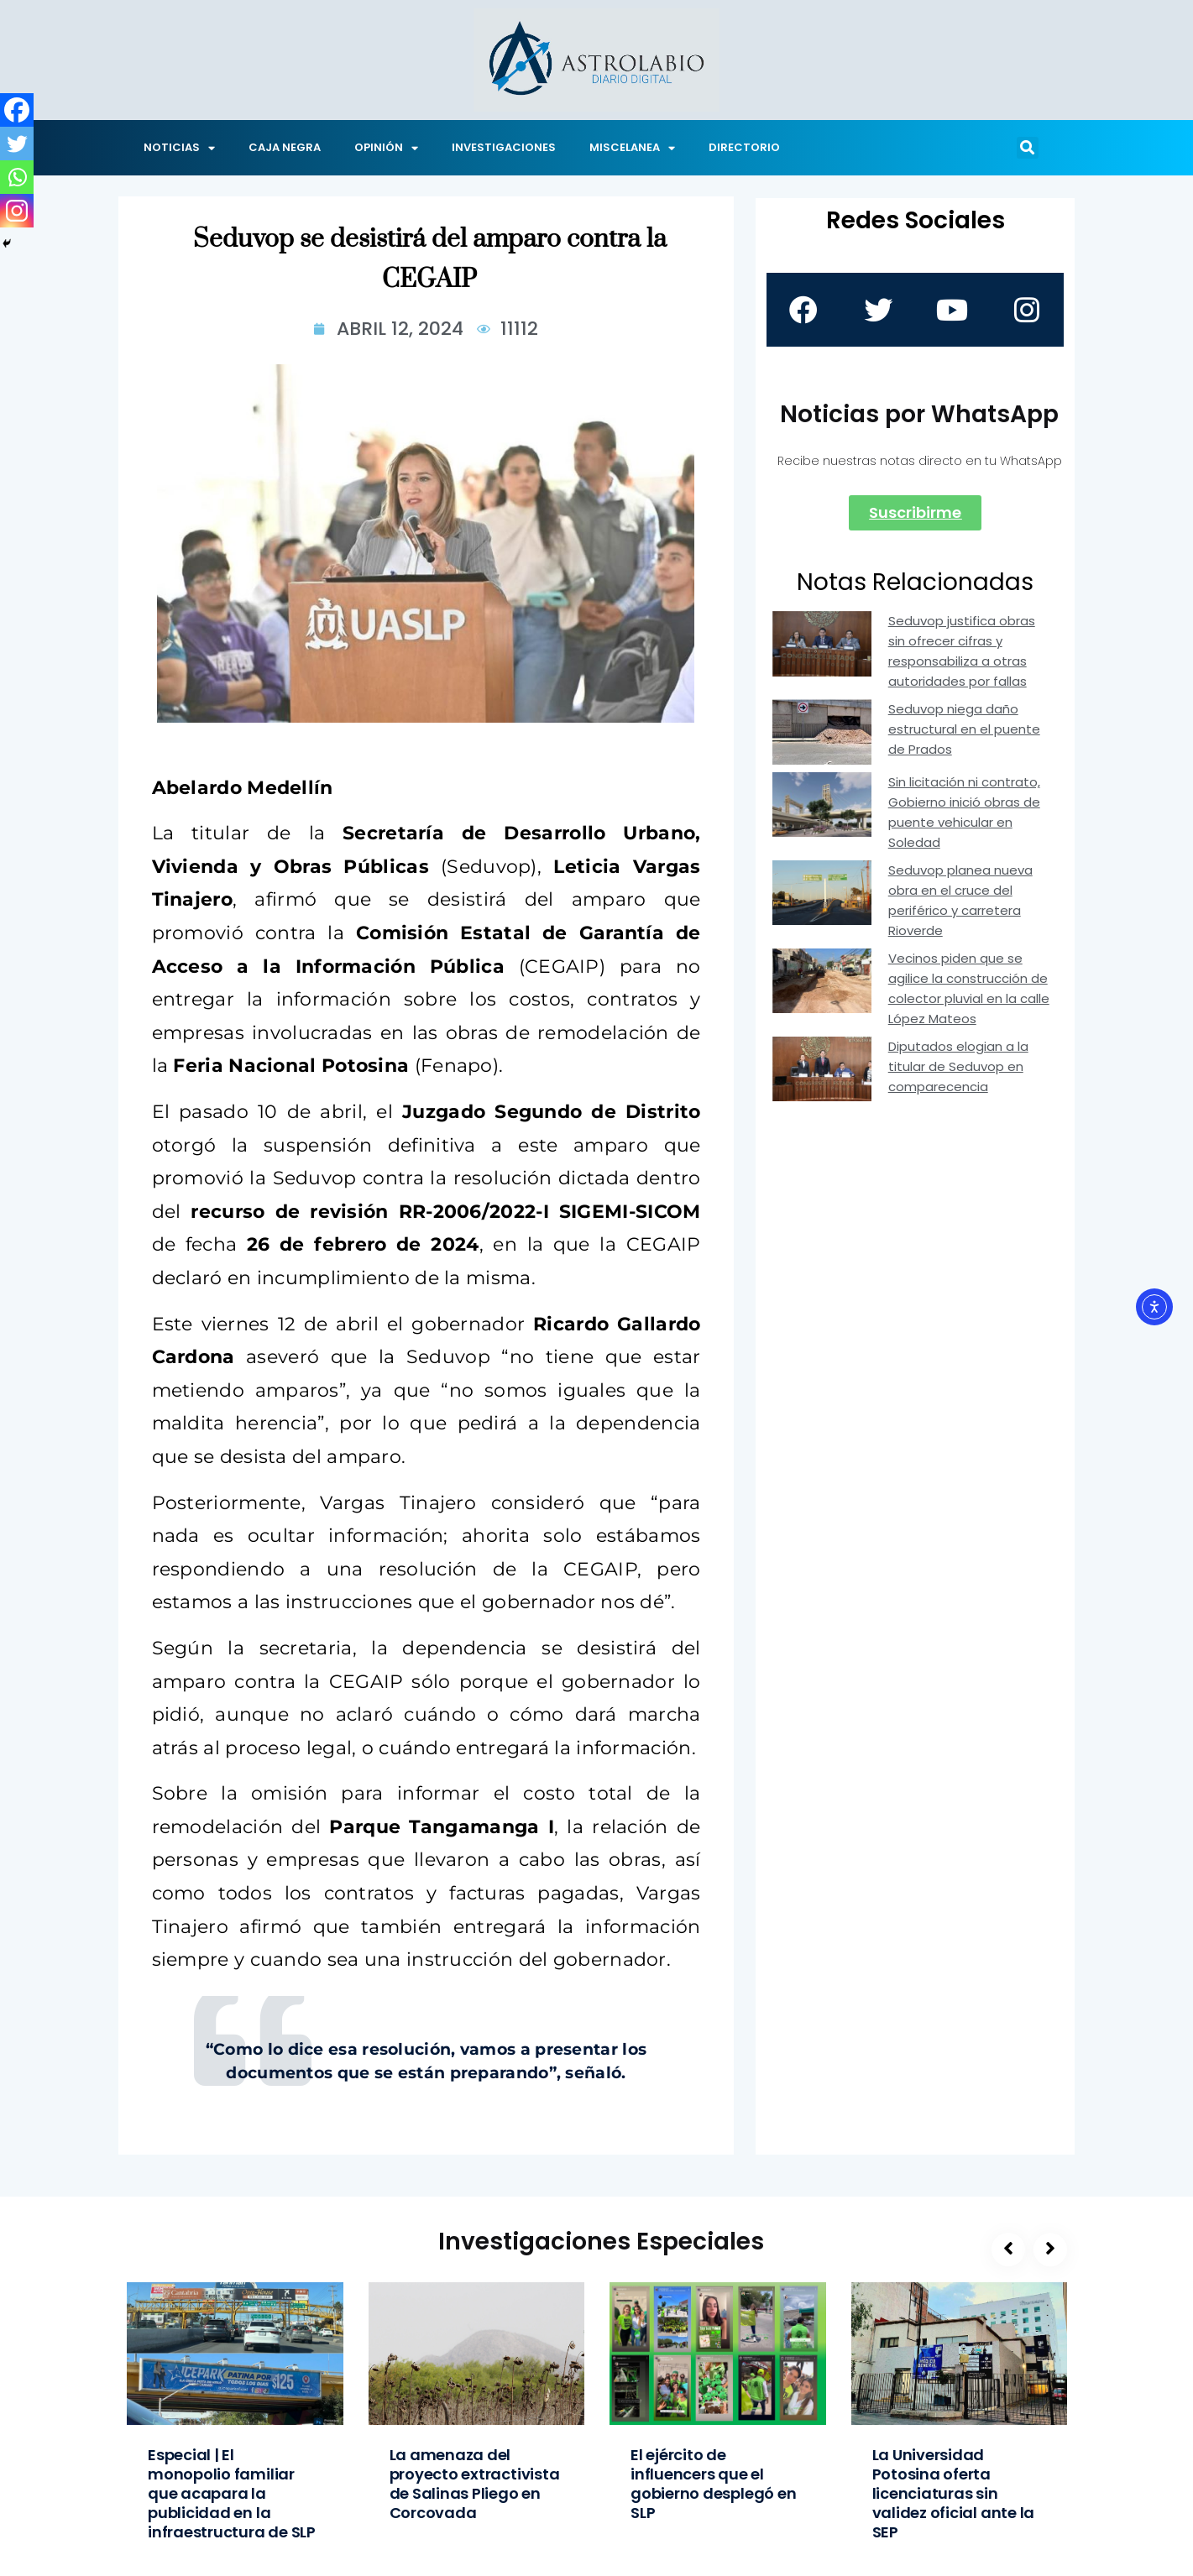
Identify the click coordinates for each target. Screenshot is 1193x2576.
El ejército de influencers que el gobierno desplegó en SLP (713, 2483)
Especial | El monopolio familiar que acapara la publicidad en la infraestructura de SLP (232, 2493)
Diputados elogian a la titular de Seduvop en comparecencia (958, 1066)
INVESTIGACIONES (504, 147)
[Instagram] (17, 210)
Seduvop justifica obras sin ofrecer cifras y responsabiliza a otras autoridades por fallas (961, 651)
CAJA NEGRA (285, 147)
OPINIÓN (386, 148)
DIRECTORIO (744, 147)
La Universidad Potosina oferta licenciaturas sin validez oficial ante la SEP (953, 2493)
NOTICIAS (179, 148)
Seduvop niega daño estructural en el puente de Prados (964, 729)
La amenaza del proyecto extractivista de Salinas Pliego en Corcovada (475, 2483)
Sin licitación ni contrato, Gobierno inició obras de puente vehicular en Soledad (964, 812)
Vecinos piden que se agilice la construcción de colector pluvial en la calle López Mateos (968, 988)
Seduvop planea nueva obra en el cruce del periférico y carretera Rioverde (960, 900)
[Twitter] (17, 143)
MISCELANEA (632, 148)
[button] (1028, 148)
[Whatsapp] (17, 177)
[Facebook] (17, 110)
